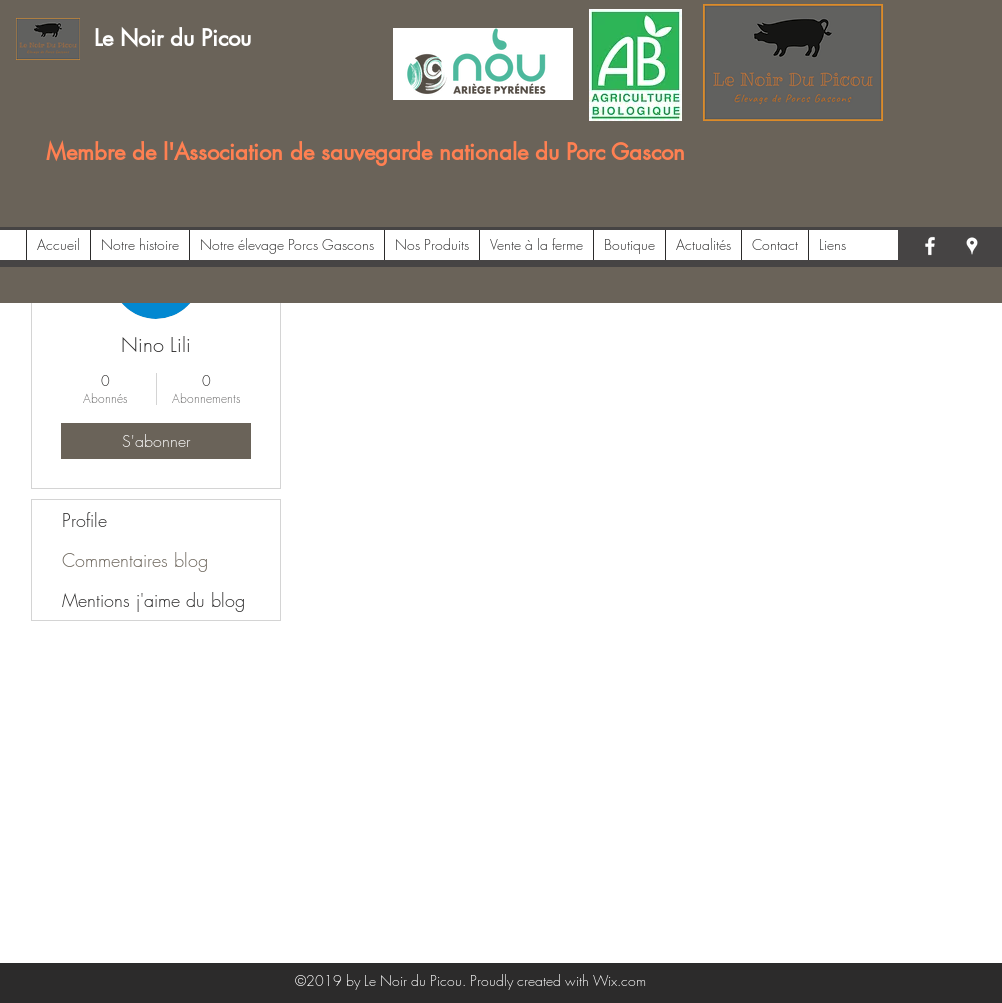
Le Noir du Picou (172, 38)
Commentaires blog (135, 560)
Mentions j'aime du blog (153, 600)
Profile (84, 520)
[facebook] (930, 246)
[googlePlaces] (972, 246)
